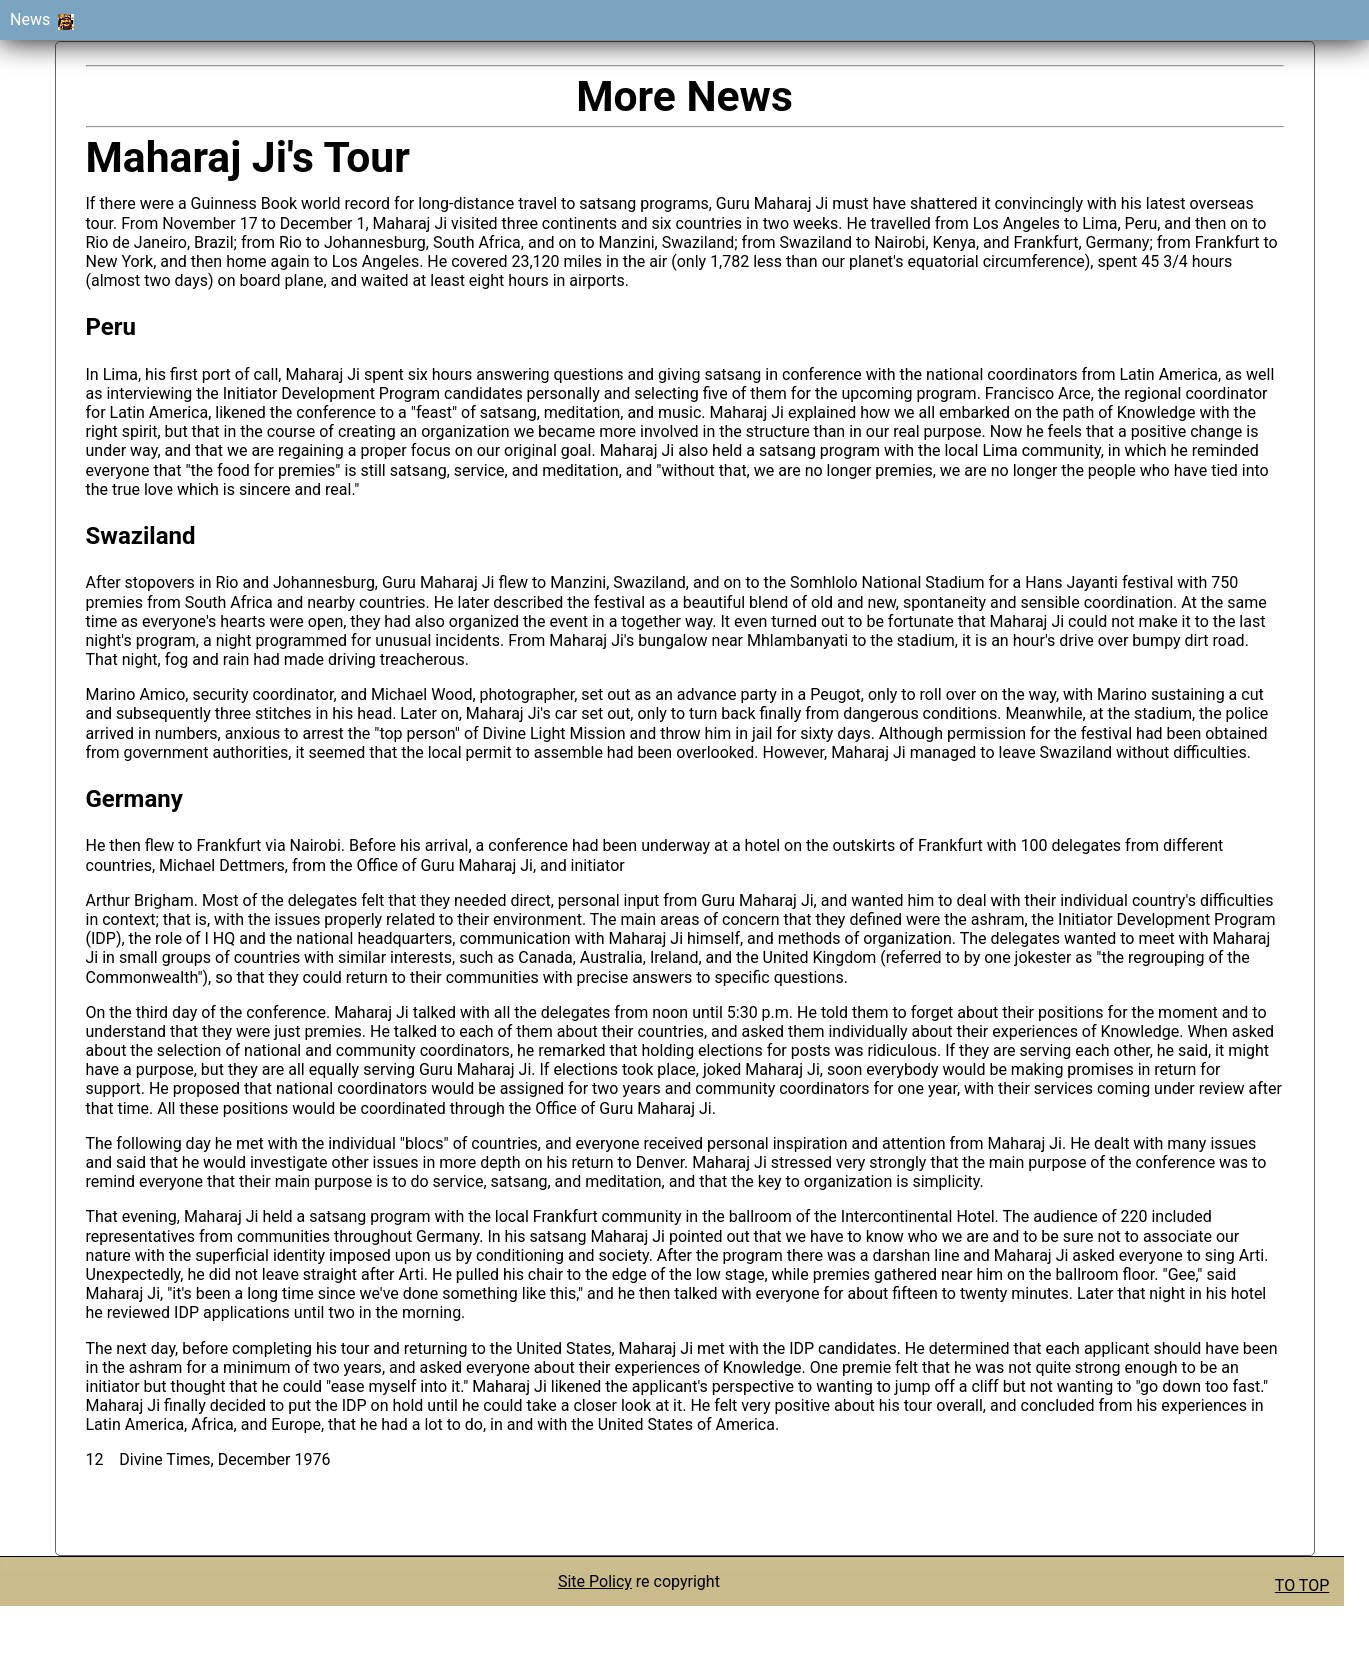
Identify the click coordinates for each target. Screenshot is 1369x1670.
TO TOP (1302, 1585)
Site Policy (595, 1581)
